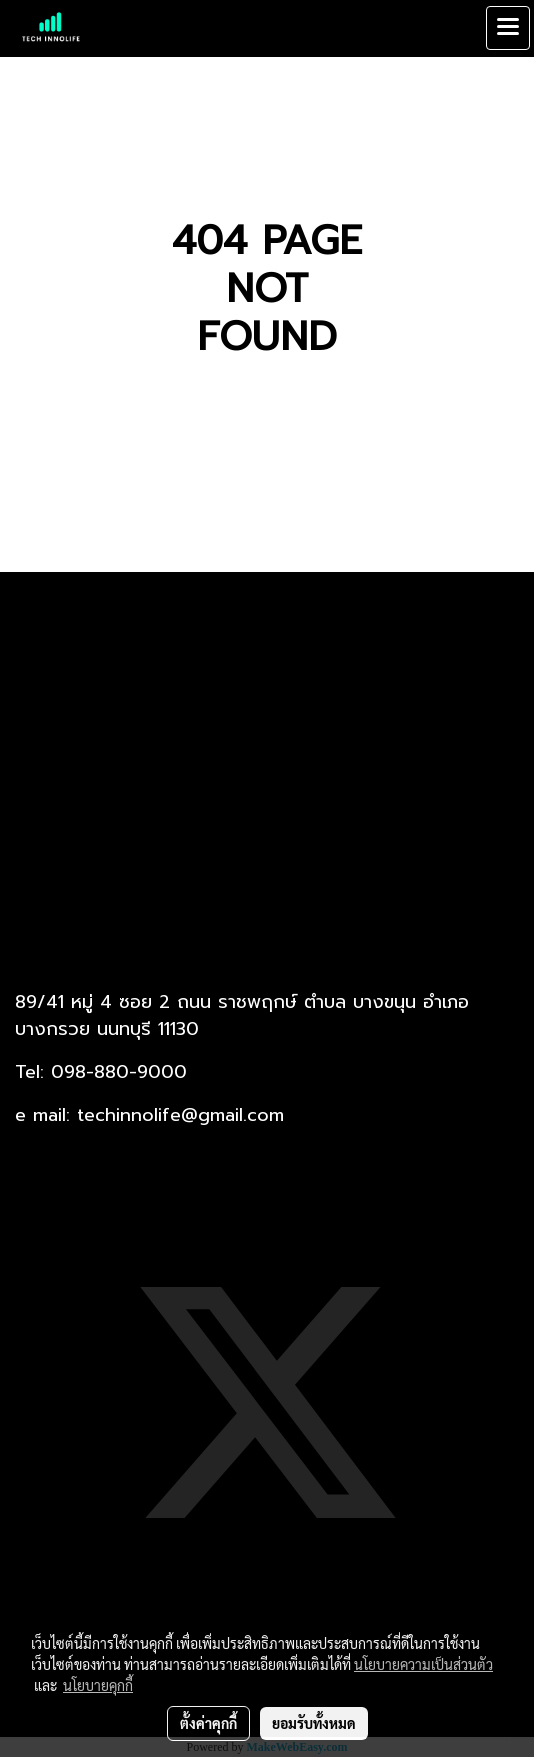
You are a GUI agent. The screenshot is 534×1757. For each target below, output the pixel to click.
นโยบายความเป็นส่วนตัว (423, 1664)
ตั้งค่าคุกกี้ (208, 1723)
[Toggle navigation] (508, 28)
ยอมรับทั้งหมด (314, 1723)
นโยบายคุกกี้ (98, 1685)
